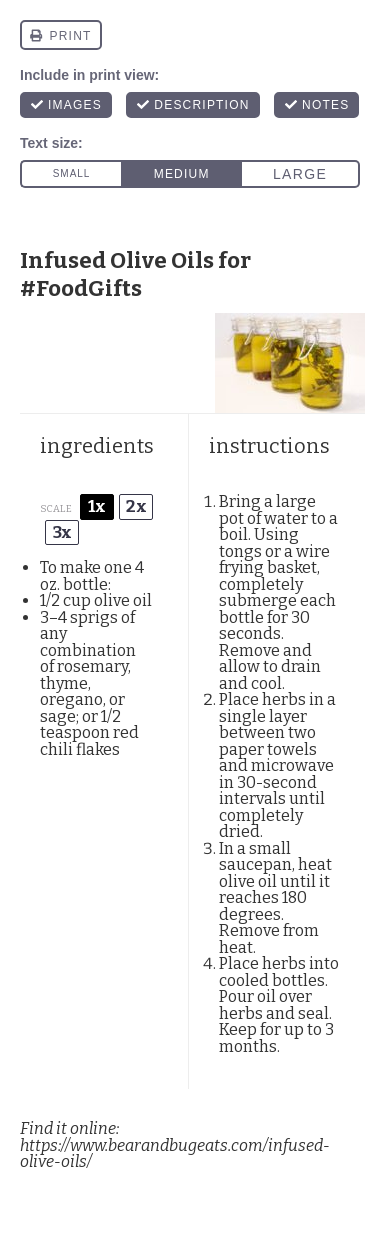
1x (97, 506)
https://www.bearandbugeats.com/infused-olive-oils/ (175, 1154)
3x (62, 532)
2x (136, 506)
